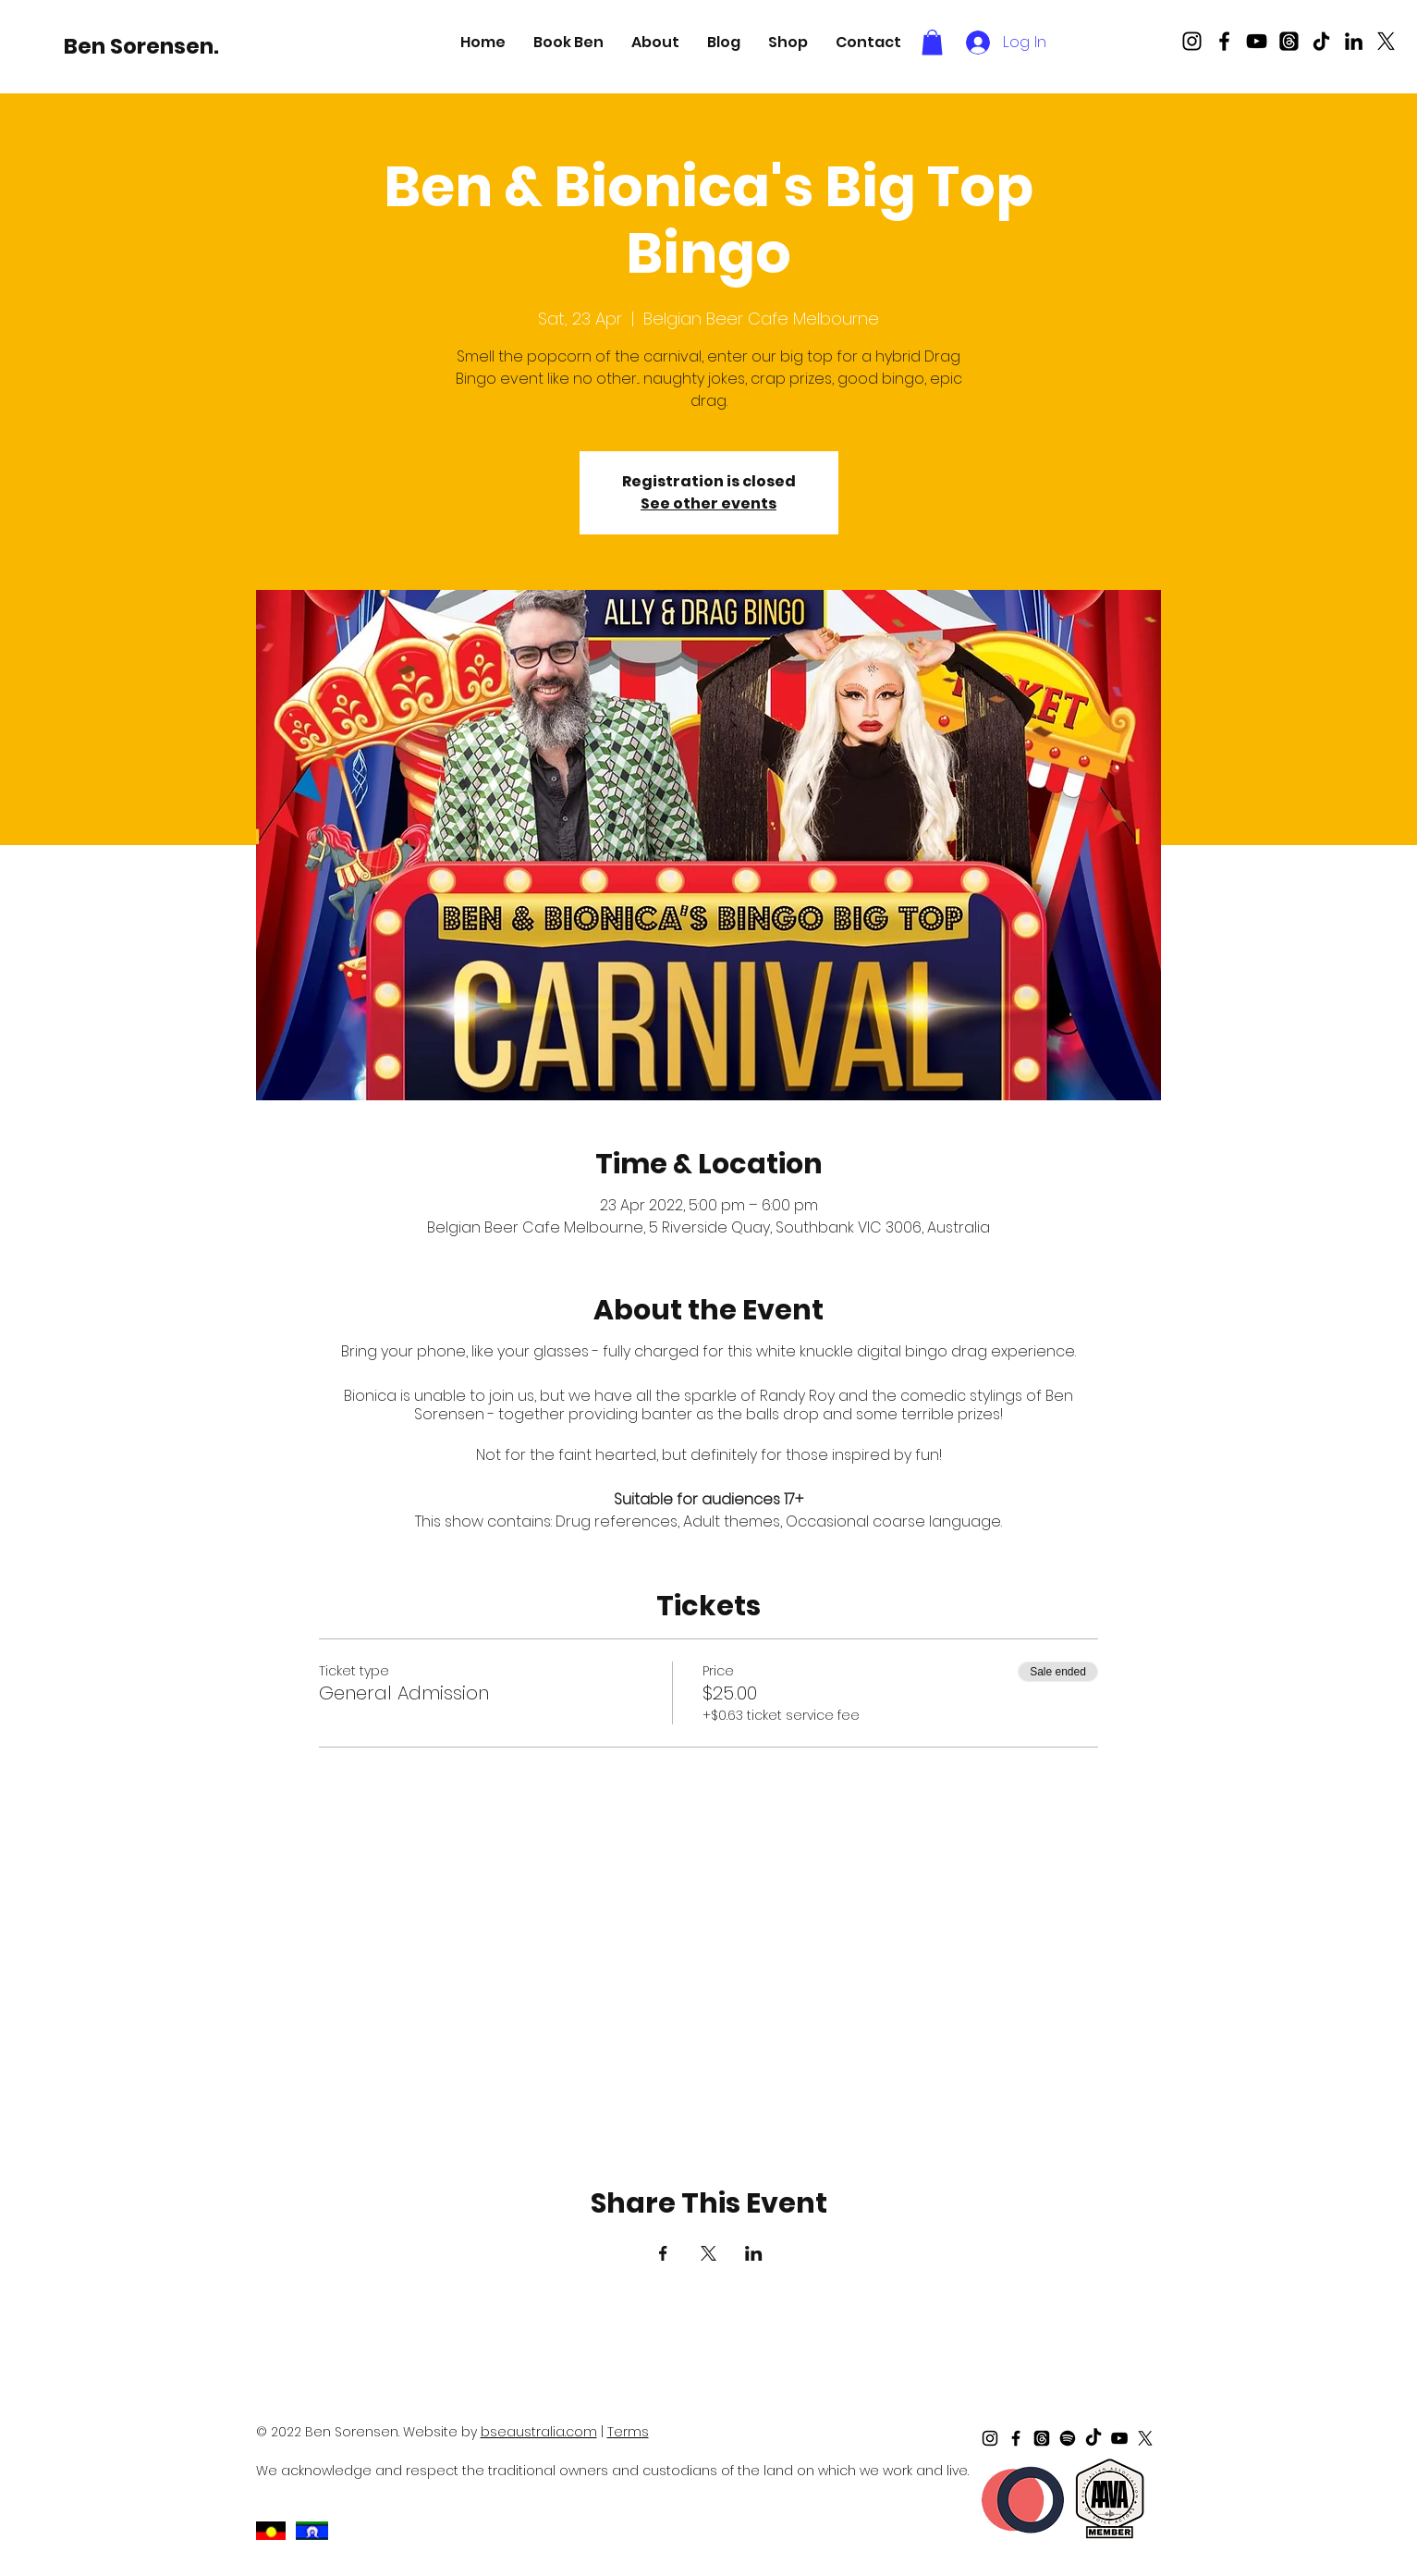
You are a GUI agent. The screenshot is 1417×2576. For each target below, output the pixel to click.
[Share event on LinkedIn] (754, 2253)
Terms (628, 2432)
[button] (568, 42)
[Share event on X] (708, 2253)
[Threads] (1289, 41)
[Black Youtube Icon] (1256, 41)
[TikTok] (1321, 41)
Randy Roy (797, 1395)
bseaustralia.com (539, 2432)
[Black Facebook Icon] (1224, 41)
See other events (708, 503)
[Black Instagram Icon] (1191, 41)
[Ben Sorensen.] (141, 46)
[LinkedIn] (1353, 41)
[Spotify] (1067, 2438)
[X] (1386, 41)
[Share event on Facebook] (663, 2253)
